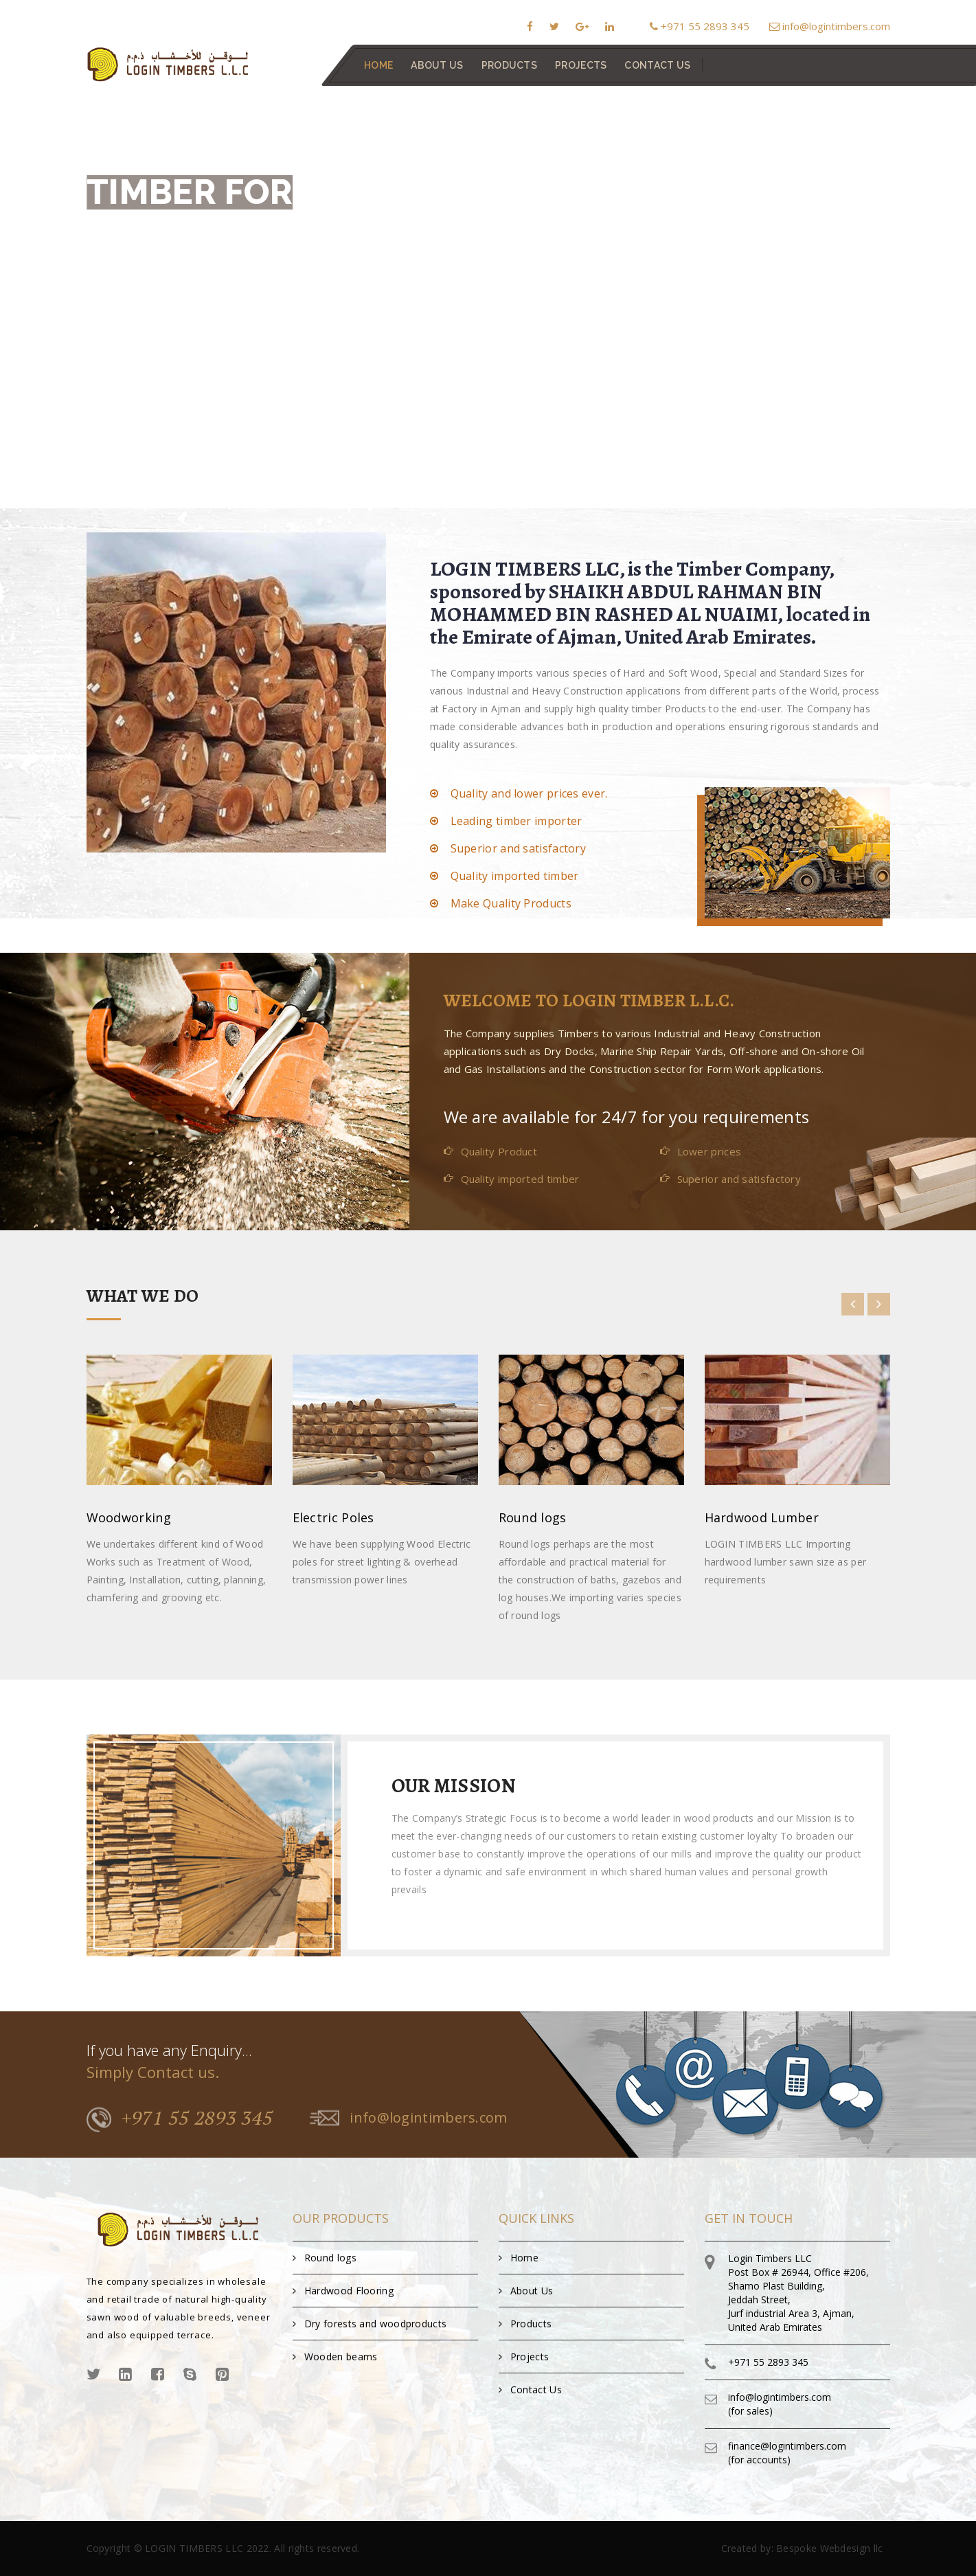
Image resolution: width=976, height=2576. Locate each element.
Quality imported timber (515, 875)
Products (508, 65)
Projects (580, 65)
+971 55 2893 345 (699, 26)
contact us (657, 65)
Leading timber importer (516, 820)
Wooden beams (335, 2356)
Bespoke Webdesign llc (829, 2548)
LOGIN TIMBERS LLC (194, 2548)
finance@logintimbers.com (787, 2445)
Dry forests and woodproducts (370, 2323)
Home (378, 65)
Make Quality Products (511, 903)
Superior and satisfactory (519, 848)
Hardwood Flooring (343, 2290)
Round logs (324, 2257)
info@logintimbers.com (829, 26)
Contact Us (530, 2389)
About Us (437, 65)
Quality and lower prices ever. (529, 793)
